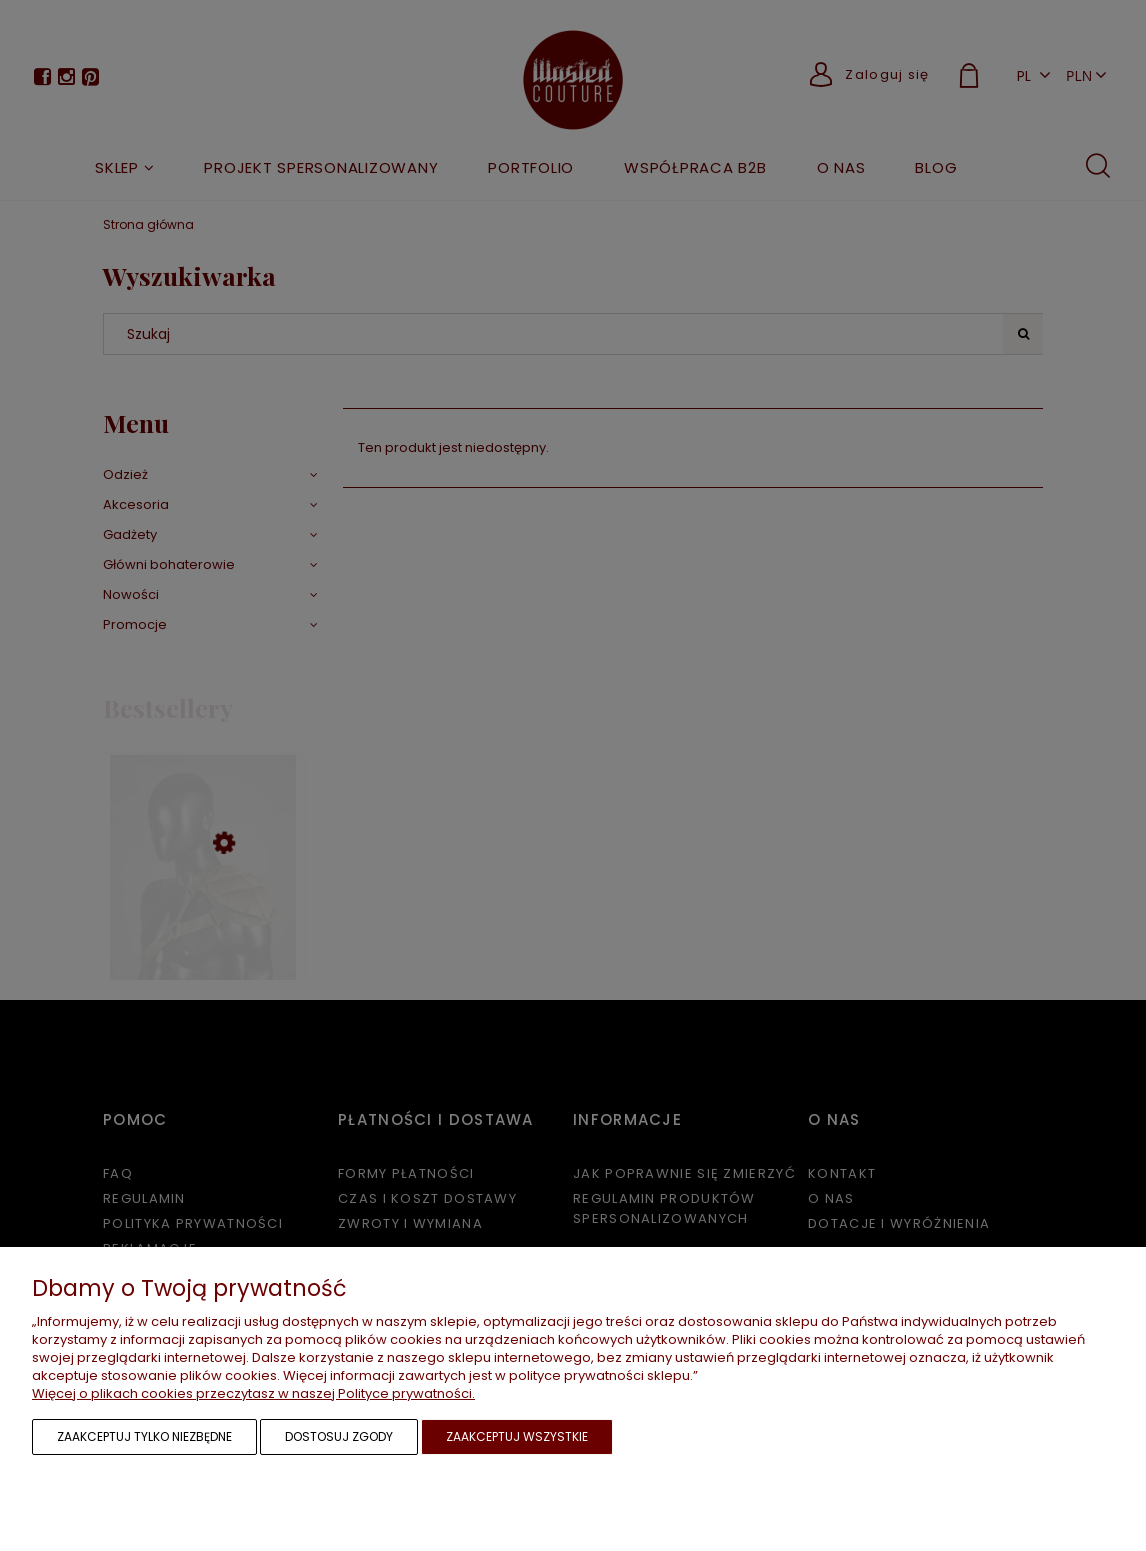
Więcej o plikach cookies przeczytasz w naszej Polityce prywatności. (253, 1393)
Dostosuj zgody (339, 1436)
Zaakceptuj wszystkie (517, 1436)
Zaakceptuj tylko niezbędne (144, 1436)
